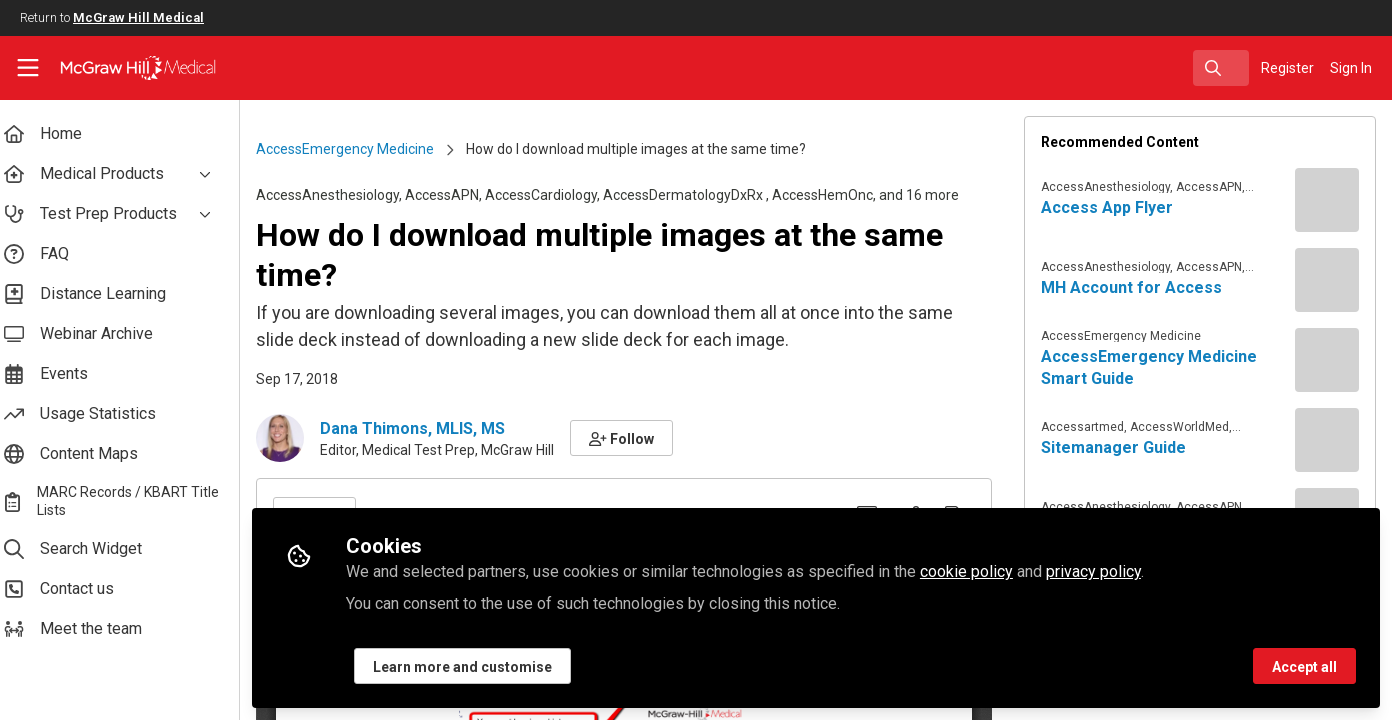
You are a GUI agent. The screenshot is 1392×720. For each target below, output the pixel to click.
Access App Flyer (1112, 207)
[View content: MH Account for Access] (1327, 280)
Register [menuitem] (1287, 68)
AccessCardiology (557, 195)
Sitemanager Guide (1118, 447)
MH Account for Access (1136, 287)
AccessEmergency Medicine (361, 149)
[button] (637, 438)
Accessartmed (1087, 427)
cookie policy (982, 571)
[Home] (124, 68)
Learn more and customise (478, 667)
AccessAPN (458, 195)
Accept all (1304, 667)
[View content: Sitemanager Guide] (1327, 440)
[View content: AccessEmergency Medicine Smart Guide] (1327, 360)
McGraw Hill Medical (138, 17)
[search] (1221, 68)
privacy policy (1109, 571)
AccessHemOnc (838, 195)
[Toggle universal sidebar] (28, 68)
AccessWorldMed (1184, 427)
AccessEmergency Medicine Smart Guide (1154, 367)
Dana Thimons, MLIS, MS (428, 428)
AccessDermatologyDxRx (700, 195)
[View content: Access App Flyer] (1327, 200)
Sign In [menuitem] (1351, 68)
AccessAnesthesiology (343, 195)
